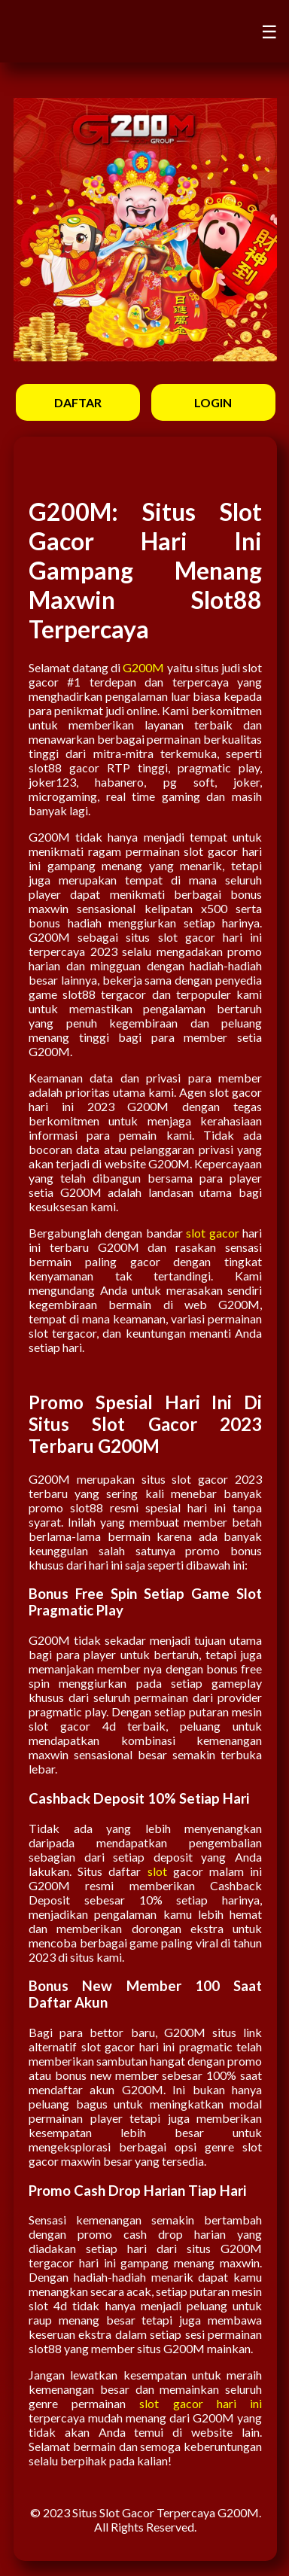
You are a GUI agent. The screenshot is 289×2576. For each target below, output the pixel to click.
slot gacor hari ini (200, 2403)
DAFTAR (78, 402)
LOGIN (213, 402)
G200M (143, 667)
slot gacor (212, 1233)
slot (157, 1871)
